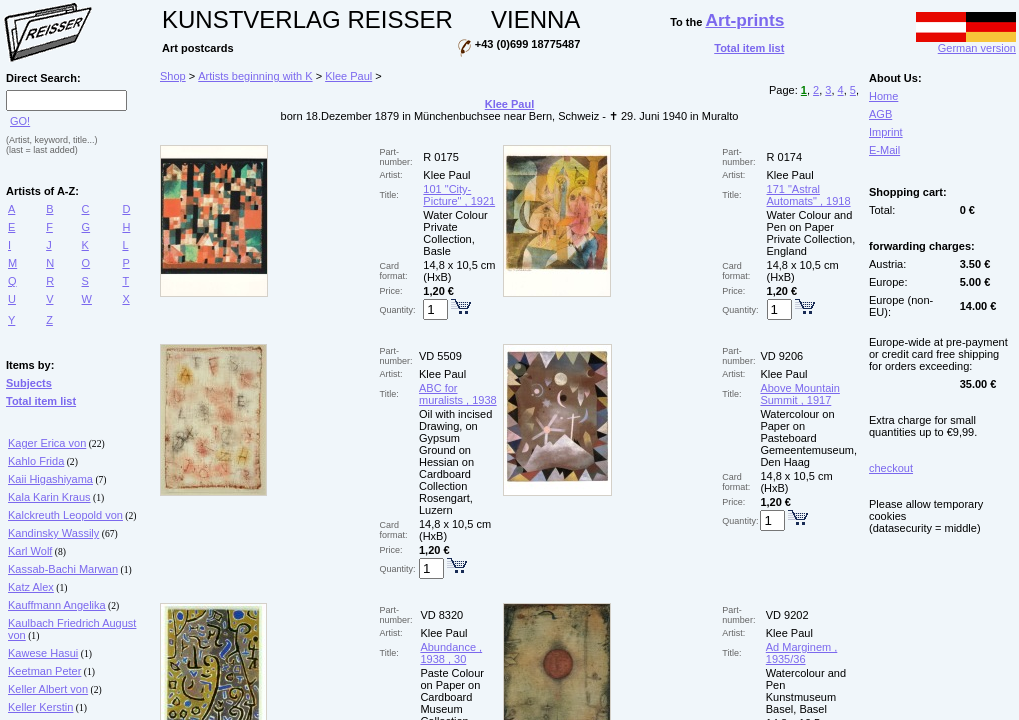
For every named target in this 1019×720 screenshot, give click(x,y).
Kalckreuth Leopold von (65, 515)
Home (883, 96)
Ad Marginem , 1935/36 (802, 653)
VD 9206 (781, 356)
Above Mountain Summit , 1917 (800, 394)
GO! (20, 121)
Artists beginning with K (255, 76)
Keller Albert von (48, 689)
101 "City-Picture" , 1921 (459, 195)
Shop (173, 76)
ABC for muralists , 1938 (458, 394)
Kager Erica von (47, 443)
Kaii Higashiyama (50, 479)
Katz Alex (31, 587)
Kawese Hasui (43, 653)
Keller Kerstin (40, 707)
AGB (880, 114)
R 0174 (784, 157)
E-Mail (884, 150)
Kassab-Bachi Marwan (63, 569)
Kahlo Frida (36, 461)
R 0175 (440, 157)
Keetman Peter (44, 671)
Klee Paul (348, 76)
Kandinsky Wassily (53, 533)
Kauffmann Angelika (57, 605)
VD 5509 (440, 356)
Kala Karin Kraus (49, 497)
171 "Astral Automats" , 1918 (809, 195)
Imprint (886, 132)
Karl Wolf (30, 551)
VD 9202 (787, 615)
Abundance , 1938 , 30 (451, 653)
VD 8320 (441, 615)
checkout (891, 468)
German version (966, 43)
